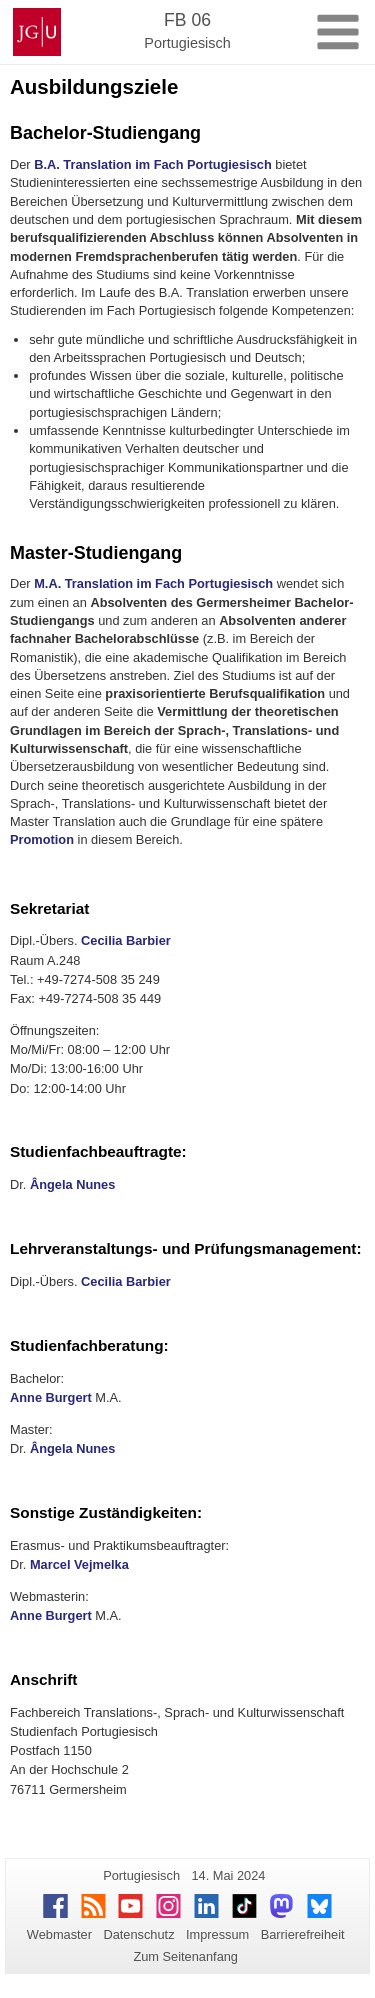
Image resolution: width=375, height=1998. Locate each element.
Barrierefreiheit (303, 1934)
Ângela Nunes (72, 1184)
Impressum (217, 1934)
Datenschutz (138, 1934)
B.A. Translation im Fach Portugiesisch (153, 164)
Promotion (42, 839)
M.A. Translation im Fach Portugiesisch (153, 583)
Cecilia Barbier (126, 940)
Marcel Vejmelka (79, 1564)
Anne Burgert (51, 1397)
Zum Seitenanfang (185, 1956)
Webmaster (59, 1934)
